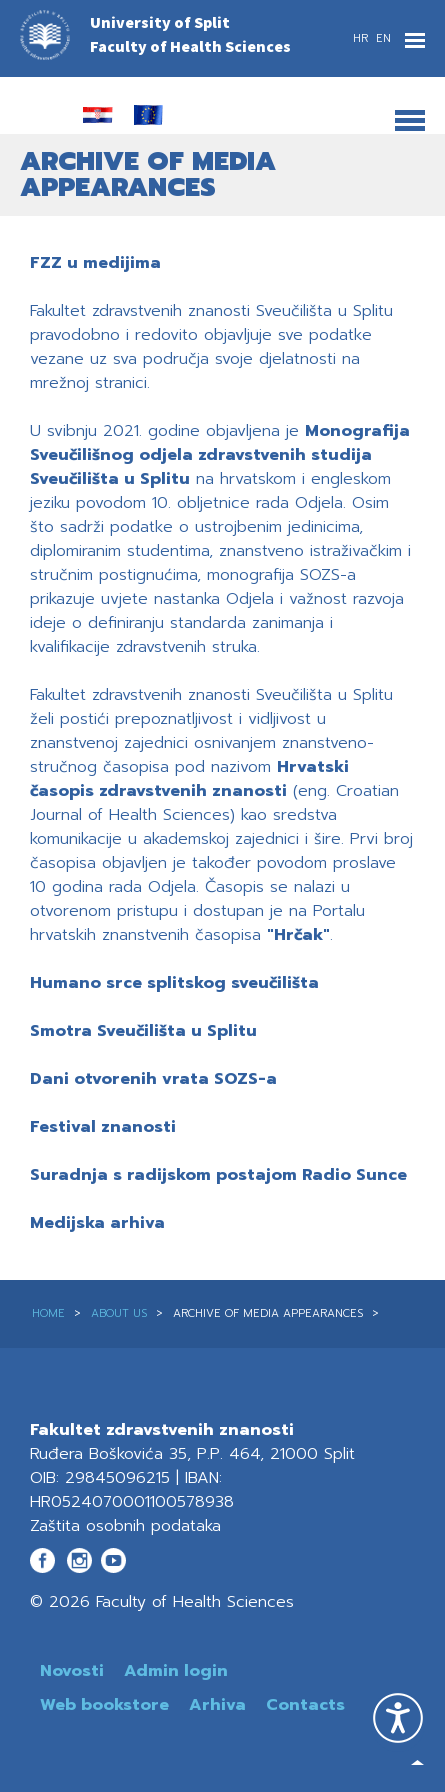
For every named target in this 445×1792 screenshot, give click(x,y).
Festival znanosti (103, 1127)
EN (383, 38)
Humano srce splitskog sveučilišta (174, 983)
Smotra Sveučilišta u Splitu (143, 1031)
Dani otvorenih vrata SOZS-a (153, 1079)
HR (362, 38)
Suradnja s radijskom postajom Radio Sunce (218, 1175)
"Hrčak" (298, 935)
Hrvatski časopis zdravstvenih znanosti (189, 779)
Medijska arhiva (97, 1223)
